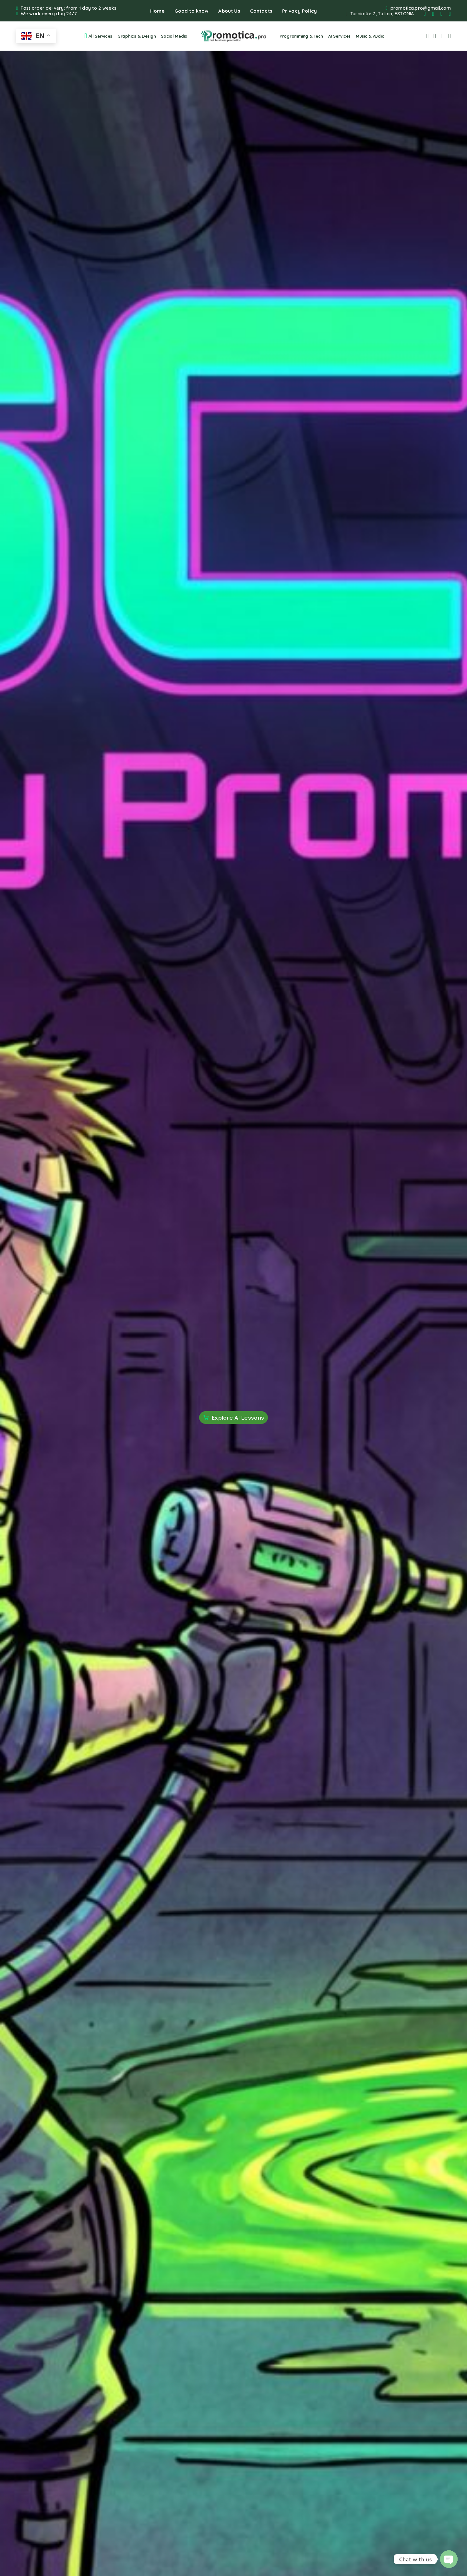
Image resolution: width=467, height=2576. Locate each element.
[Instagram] (433, 14)
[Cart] (449, 36)
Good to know (191, 11)
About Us (229, 11)
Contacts (261, 11)
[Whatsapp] (441, 14)
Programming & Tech (301, 36)
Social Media (174, 36)
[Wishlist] (442, 36)
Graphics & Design (136, 36)
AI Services (339, 36)
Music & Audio (370, 36)
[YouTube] (450, 14)
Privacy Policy (299, 11)
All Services (98, 36)
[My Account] (434, 36)
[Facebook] (425, 14)
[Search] (427, 36)
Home (157, 11)
